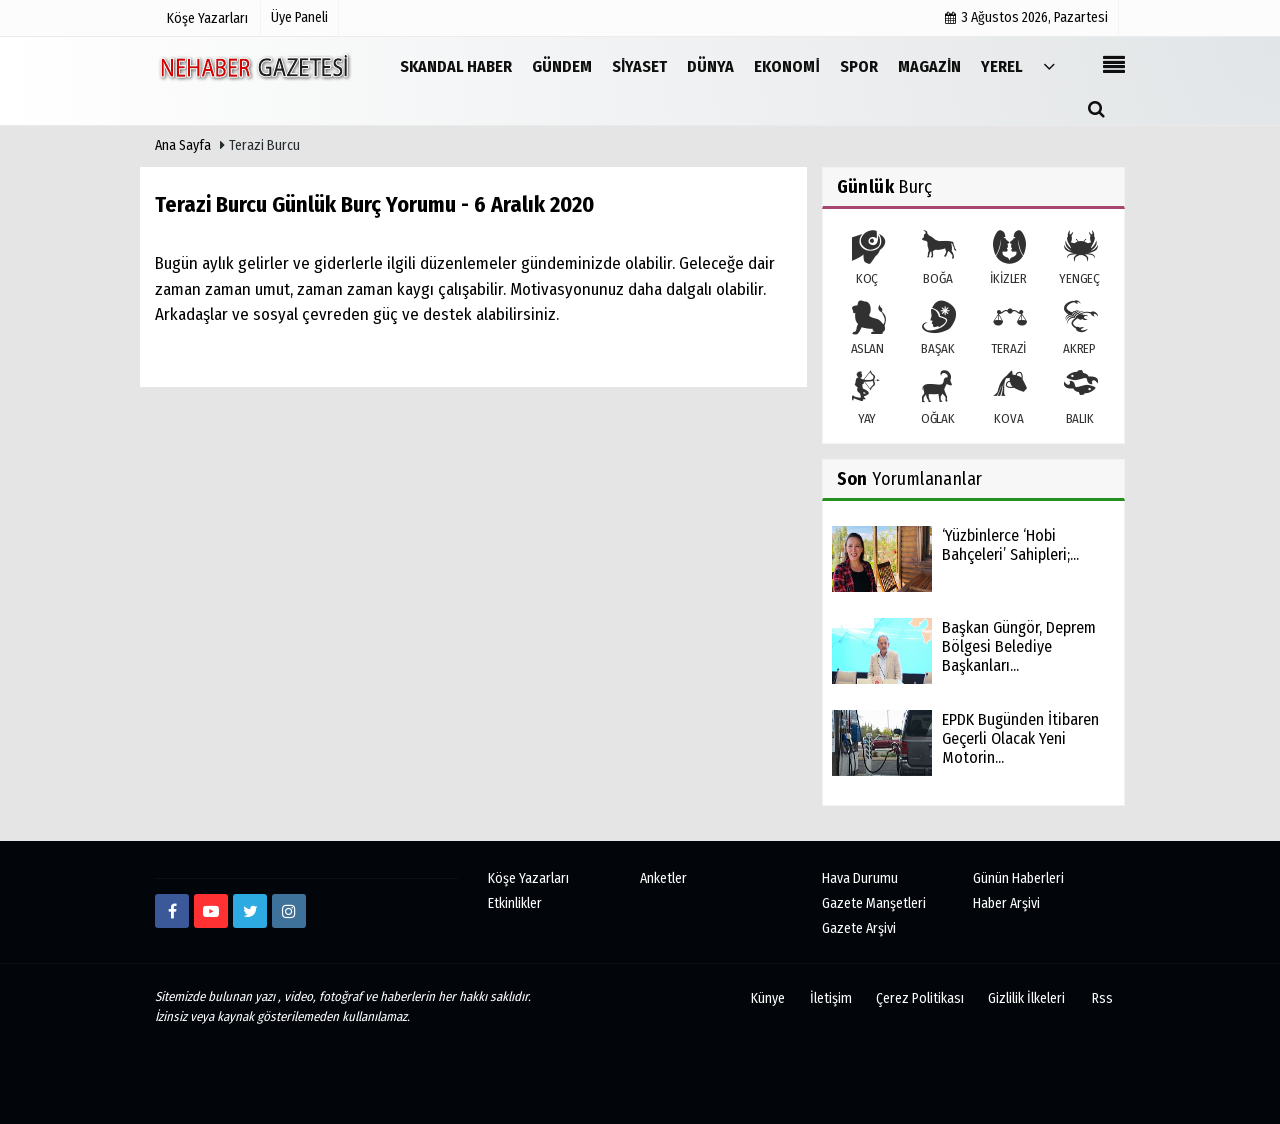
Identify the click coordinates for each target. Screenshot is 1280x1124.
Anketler (663, 878)
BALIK (1079, 399)
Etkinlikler (515, 903)
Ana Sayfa (183, 145)
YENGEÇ (1079, 259)
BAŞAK (937, 329)
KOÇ (867, 259)
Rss (1102, 998)
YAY (867, 399)
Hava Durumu (860, 878)
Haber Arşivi (1006, 903)
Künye (768, 998)
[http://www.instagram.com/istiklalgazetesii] (289, 911)
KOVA (1008, 399)
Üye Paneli (299, 17)
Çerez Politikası (920, 998)
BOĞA (937, 259)
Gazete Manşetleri (874, 903)
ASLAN (867, 329)
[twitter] (250, 911)
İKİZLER (1008, 259)
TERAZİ (1008, 329)
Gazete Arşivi (859, 928)
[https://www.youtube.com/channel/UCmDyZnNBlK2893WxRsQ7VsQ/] (211, 911)
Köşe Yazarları (528, 878)
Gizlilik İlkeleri (1026, 998)
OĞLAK (938, 399)
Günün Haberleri (1018, 878)
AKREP (1079, 329)
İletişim (831, 998)
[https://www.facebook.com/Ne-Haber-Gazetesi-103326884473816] (172, 911)
